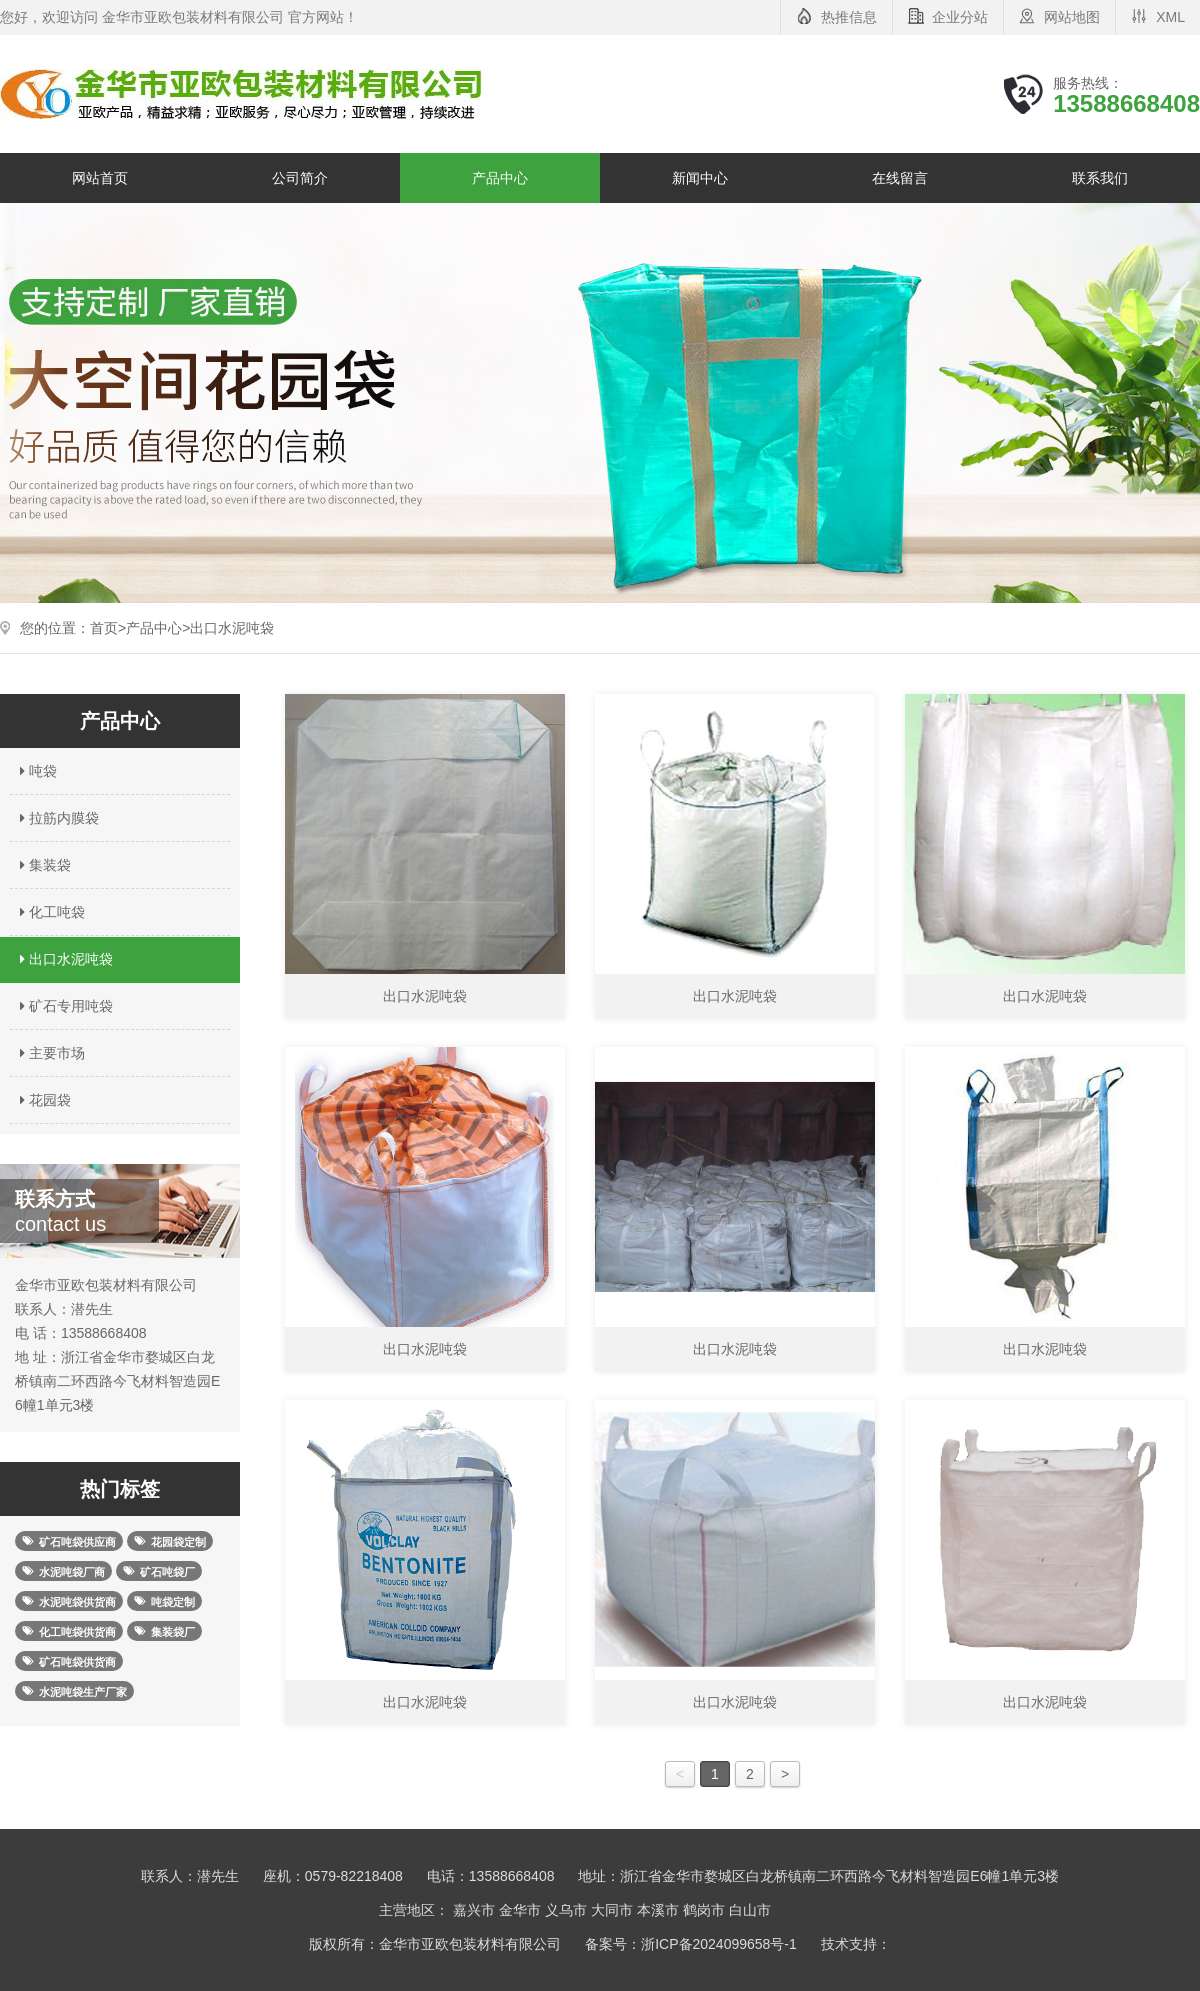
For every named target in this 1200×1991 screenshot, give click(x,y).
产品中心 (500, 178)
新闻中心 (700, 178)
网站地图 (1072, 17)
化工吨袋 (50, 912)
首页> (108, 628)
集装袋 (43, 865)
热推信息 (849, 17)
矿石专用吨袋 (64, 1006)
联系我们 (1100, 178)
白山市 (750, 1910)
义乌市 (566, 1910)
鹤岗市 (704, 1910)
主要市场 (50, 1053)
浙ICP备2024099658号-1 (719, 1944)
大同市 (612, 1910)
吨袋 (36, 771)
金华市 (520, 1910)
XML (1170, 17)
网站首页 (100, 178)
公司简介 (300, 178)
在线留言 (900, 178)
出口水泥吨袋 (232, 628)
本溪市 (658, 1910)
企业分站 (960, 17)
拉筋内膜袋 (57, 818)
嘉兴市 (474, 1910)
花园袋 (43, 1100)
